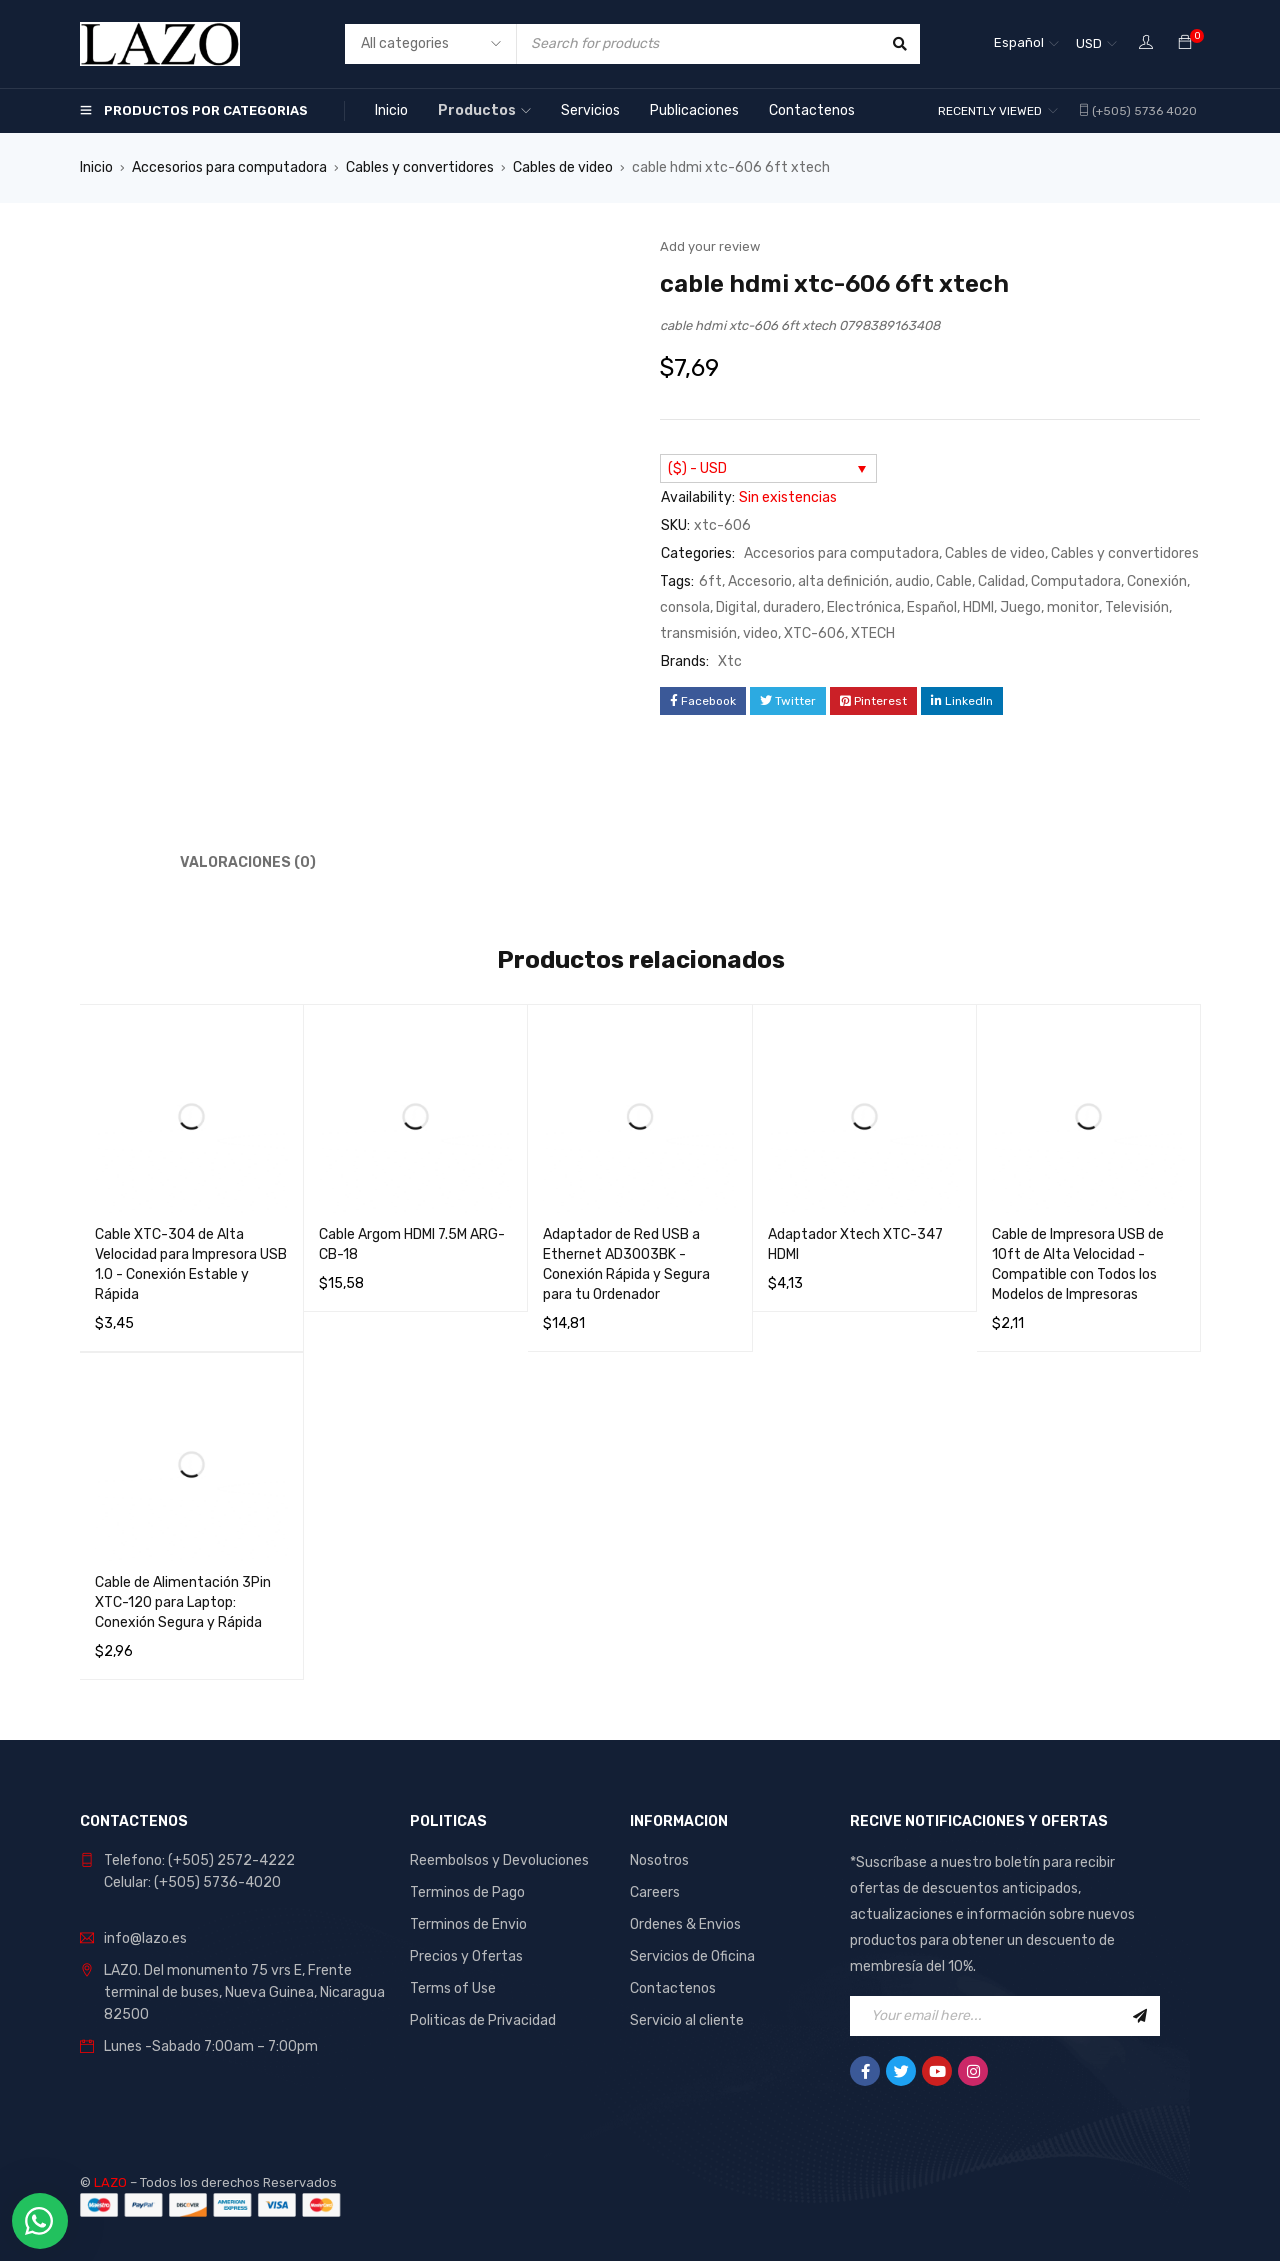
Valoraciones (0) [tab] (248, 862)
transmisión (698, 633)
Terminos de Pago (467, 1892)
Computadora (1076, 581)
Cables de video (563, 167)
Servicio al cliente (687, 2020)
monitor (1073, 607)
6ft (710, 581)
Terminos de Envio (468, 1924)
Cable (954, 581)
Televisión (1137, 607)
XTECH (873, 633)
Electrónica (864, 607)
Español (932, 607)
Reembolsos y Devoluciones (499, 1860)
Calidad (1001, 581)
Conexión (1157, 581)
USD (1089, 43)
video (760, 633)
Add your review (710, 246)
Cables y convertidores (420, 167)
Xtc (730, 661)
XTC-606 (814, 633)
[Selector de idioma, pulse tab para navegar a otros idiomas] (1026, 44)
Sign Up (1140, 2016)
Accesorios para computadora (229, 167)
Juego (1020, 607)
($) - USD (697, 468)
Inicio (96, 167)
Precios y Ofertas (466, 1956)
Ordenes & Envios (685, 1924)
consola (685, 607)
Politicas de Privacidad (483, 2020)
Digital (736, 607)
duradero (792, 607)
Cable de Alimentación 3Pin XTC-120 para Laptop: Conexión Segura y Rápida (183, 1602)
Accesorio (760, 581)
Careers (655, 1892)
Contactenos (673, 1988)
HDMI (978, 607)
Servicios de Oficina (692, 1956)
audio (912, 581)
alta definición (843, 581)
